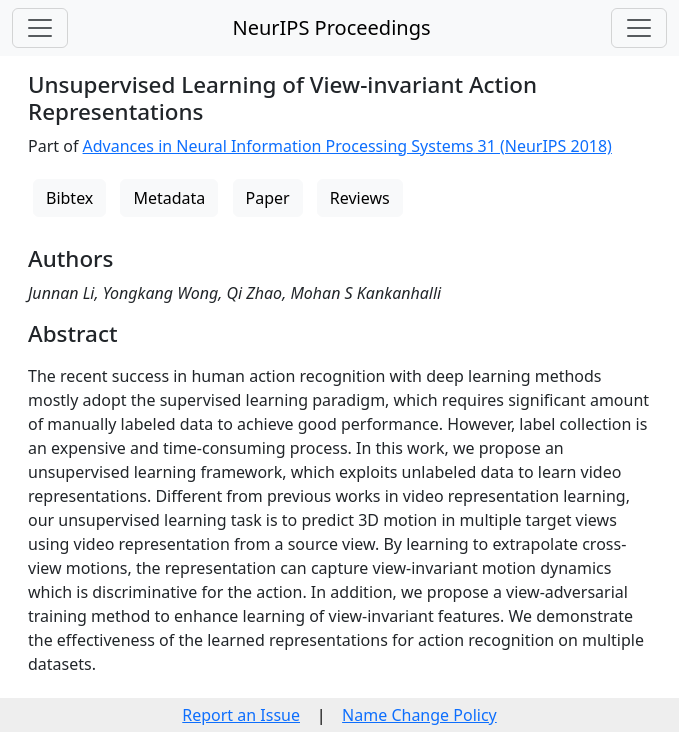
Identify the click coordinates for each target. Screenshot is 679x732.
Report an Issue (241, 715)
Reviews (360, 198)
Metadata (169, 198)
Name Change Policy (419, 715)
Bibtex (69, 198)
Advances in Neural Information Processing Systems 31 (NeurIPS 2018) (347, 146)
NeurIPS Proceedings (331, 27)
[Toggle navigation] (40, 28)
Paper (268, 198)
